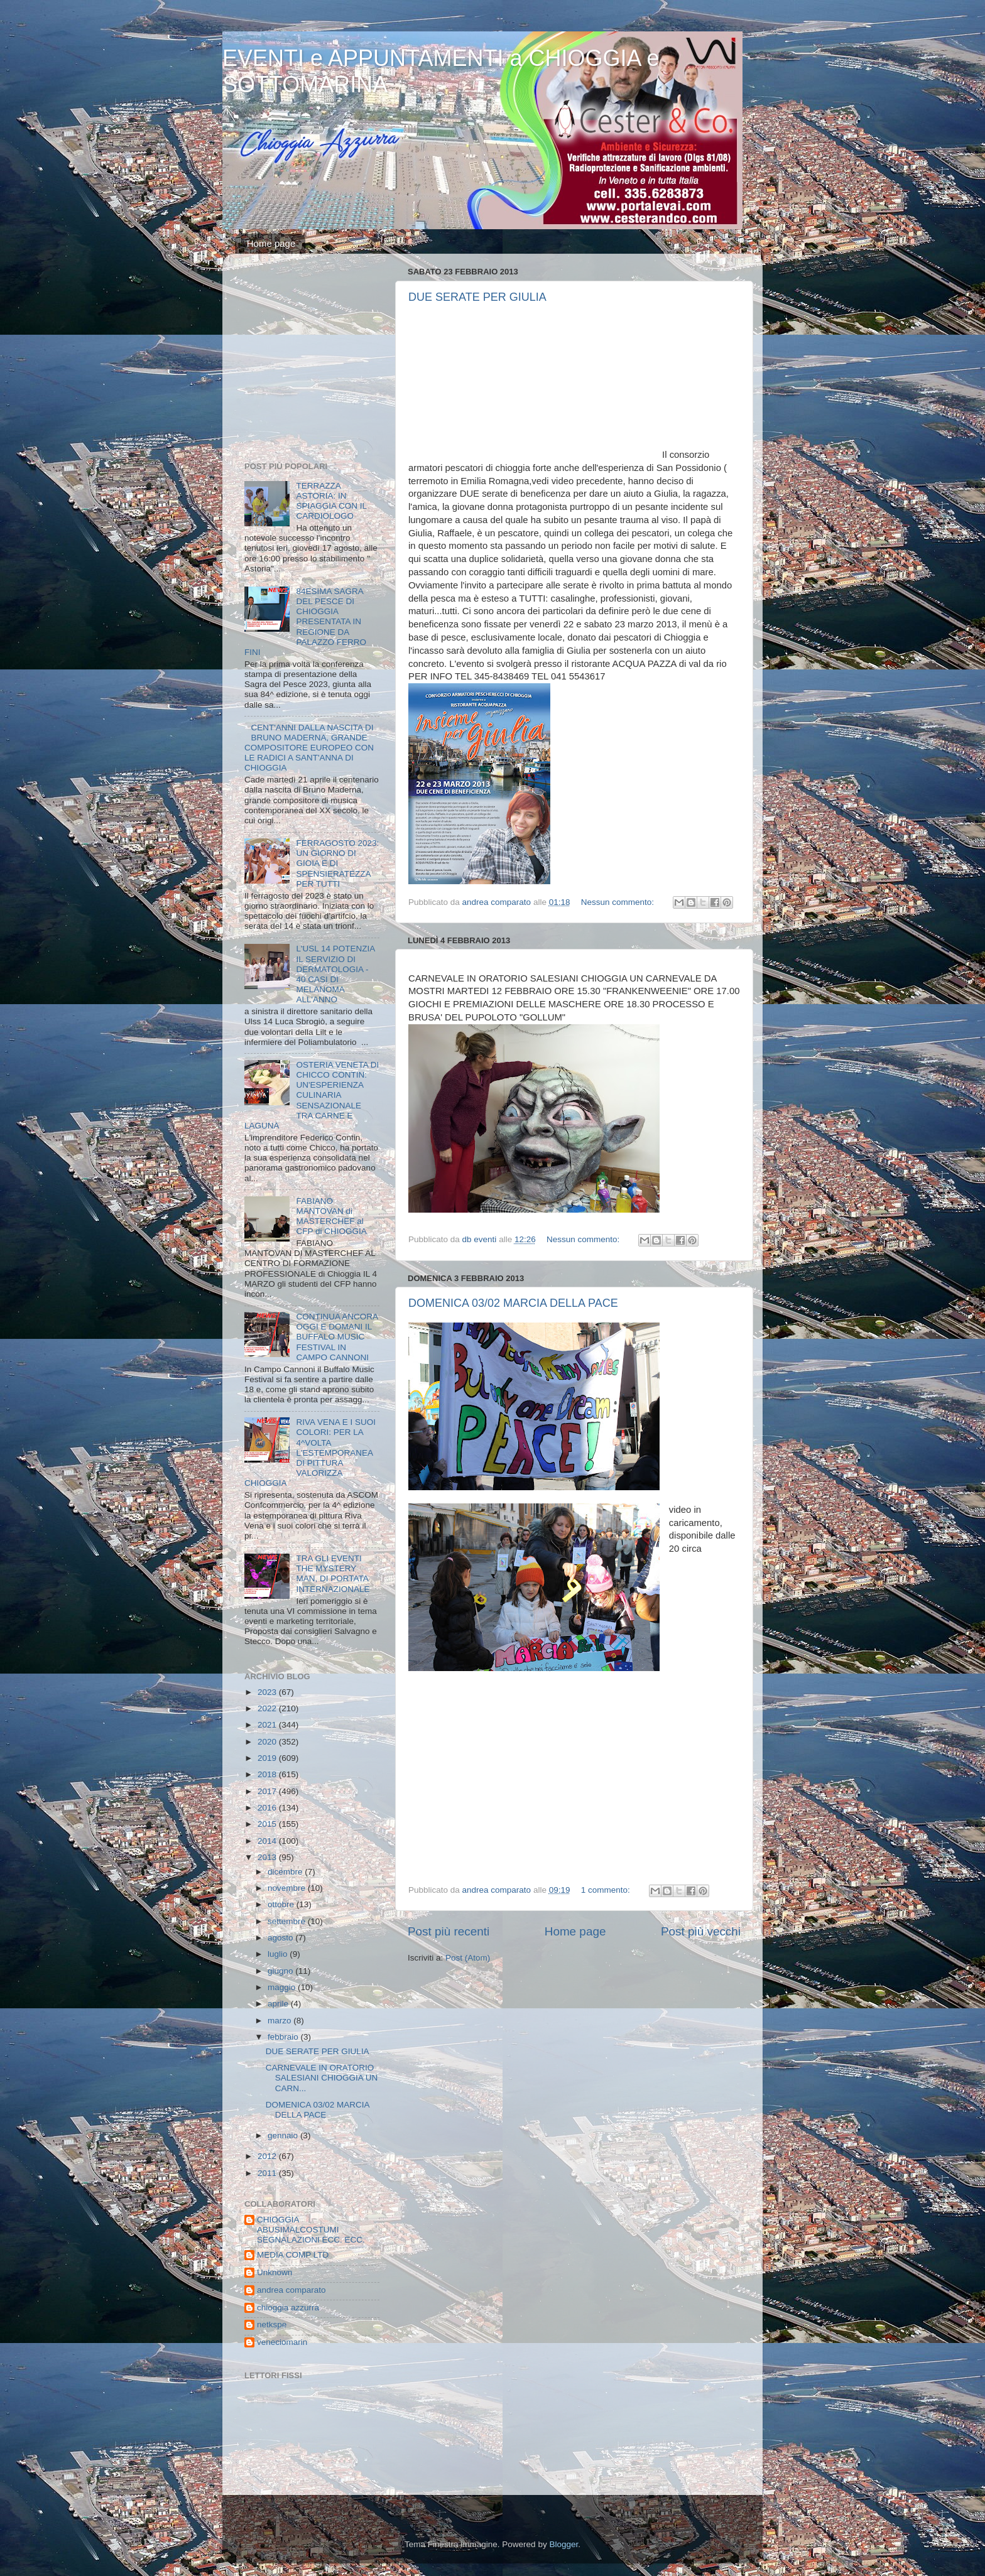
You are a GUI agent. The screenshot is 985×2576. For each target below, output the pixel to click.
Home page (271, 243)
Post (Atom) (467, 1957)
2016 (268, 1807)
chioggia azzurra (288, 2307)
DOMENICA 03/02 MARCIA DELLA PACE (513, 1303)
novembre (288, 1888)
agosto (281, 1937)
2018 (268, 1774)
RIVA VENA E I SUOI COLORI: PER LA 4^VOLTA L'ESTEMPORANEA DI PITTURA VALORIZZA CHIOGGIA (310, 1452)
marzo (280, 2020)
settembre (288, 1921)
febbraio (284, 2037)
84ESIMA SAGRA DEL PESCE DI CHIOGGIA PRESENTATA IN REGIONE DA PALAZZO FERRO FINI (305, 622)
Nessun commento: (618, 902)
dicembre (286, 1871)
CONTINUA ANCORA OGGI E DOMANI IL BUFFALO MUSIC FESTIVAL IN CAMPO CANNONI (337, 1337)
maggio (283, 1987)
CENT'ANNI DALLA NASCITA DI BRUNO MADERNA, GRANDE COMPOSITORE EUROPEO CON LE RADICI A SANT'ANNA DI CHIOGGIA (309, 748)
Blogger (563, 2544)
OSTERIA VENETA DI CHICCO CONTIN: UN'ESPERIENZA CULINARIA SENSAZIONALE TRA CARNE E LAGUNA (311, 1095)
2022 (268, 1708)
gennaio (284, 2135)
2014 (268, 1841)
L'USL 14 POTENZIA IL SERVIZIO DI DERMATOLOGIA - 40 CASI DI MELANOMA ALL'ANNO (335, 974)
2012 (268, 2156)
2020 (268, 1741)
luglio (279, 1954)
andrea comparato (291, 2290)
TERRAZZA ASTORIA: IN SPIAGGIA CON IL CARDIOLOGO (331, 501)
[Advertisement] (322, 360)
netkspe (271, 2324)
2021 (268, 1724)
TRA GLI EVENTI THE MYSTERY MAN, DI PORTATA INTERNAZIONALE (332, 1574)
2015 (268, 1824)
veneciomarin (282, 2342)
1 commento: (607, 1890)
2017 (268, 1791)
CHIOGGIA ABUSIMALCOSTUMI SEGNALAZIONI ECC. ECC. (311, 2229)
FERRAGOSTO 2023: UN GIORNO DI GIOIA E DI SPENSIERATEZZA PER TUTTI (337, 863)
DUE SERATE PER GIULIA (477, 297)
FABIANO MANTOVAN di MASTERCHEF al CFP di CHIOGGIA (331, 1216)
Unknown (274, 2272)
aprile (279, 2003)
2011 (268, 2173)
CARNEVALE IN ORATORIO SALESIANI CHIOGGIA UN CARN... (322, 2077)
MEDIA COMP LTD (293, 2254)
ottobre (282, 1904)
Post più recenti (448, 1931)
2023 (268, 1692)
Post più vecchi (701, 1931)
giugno (281, 1971)
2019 (268, 1758)
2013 (268, 1857)
